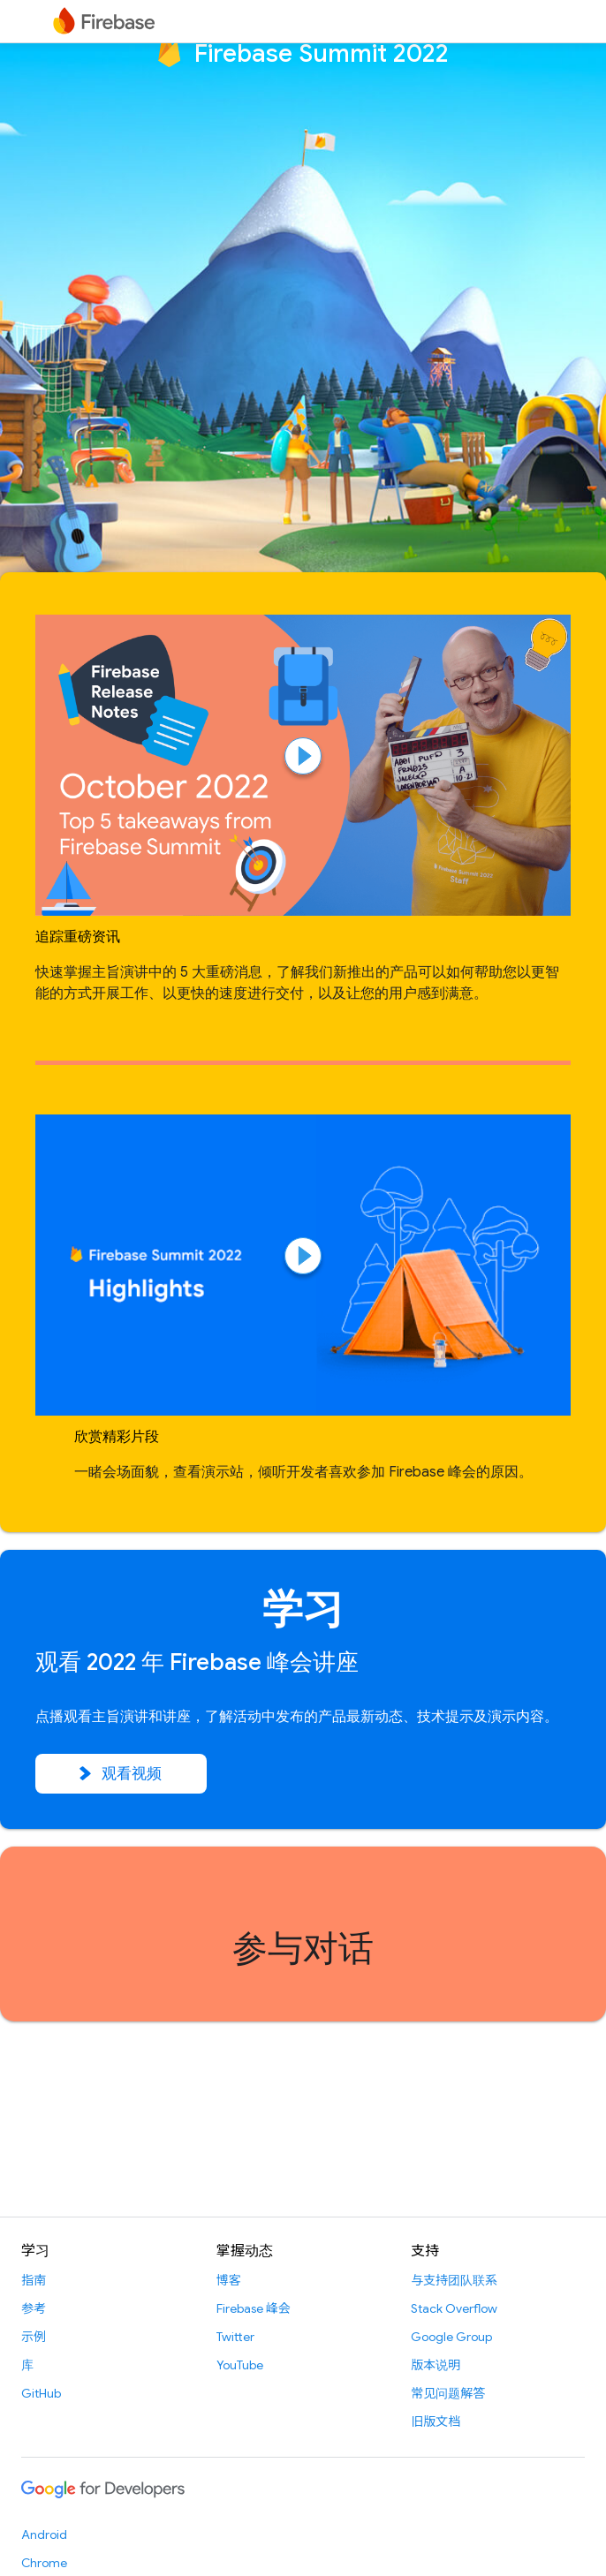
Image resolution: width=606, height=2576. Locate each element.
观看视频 (121, 1774)
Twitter (235, 2337)
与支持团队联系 (454, 2280)
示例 (33, 2337)
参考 (33, 2308)
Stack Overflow (454, 2308)
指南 (33, 2280)
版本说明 (435, 2365)
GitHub (41, 2393)
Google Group (451, 2337)
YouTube (239, 2365)
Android (44, 2534)
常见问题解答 (448, 2393)
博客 (228, 2280)
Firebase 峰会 (253, 2308)
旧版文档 (435, 2421)
